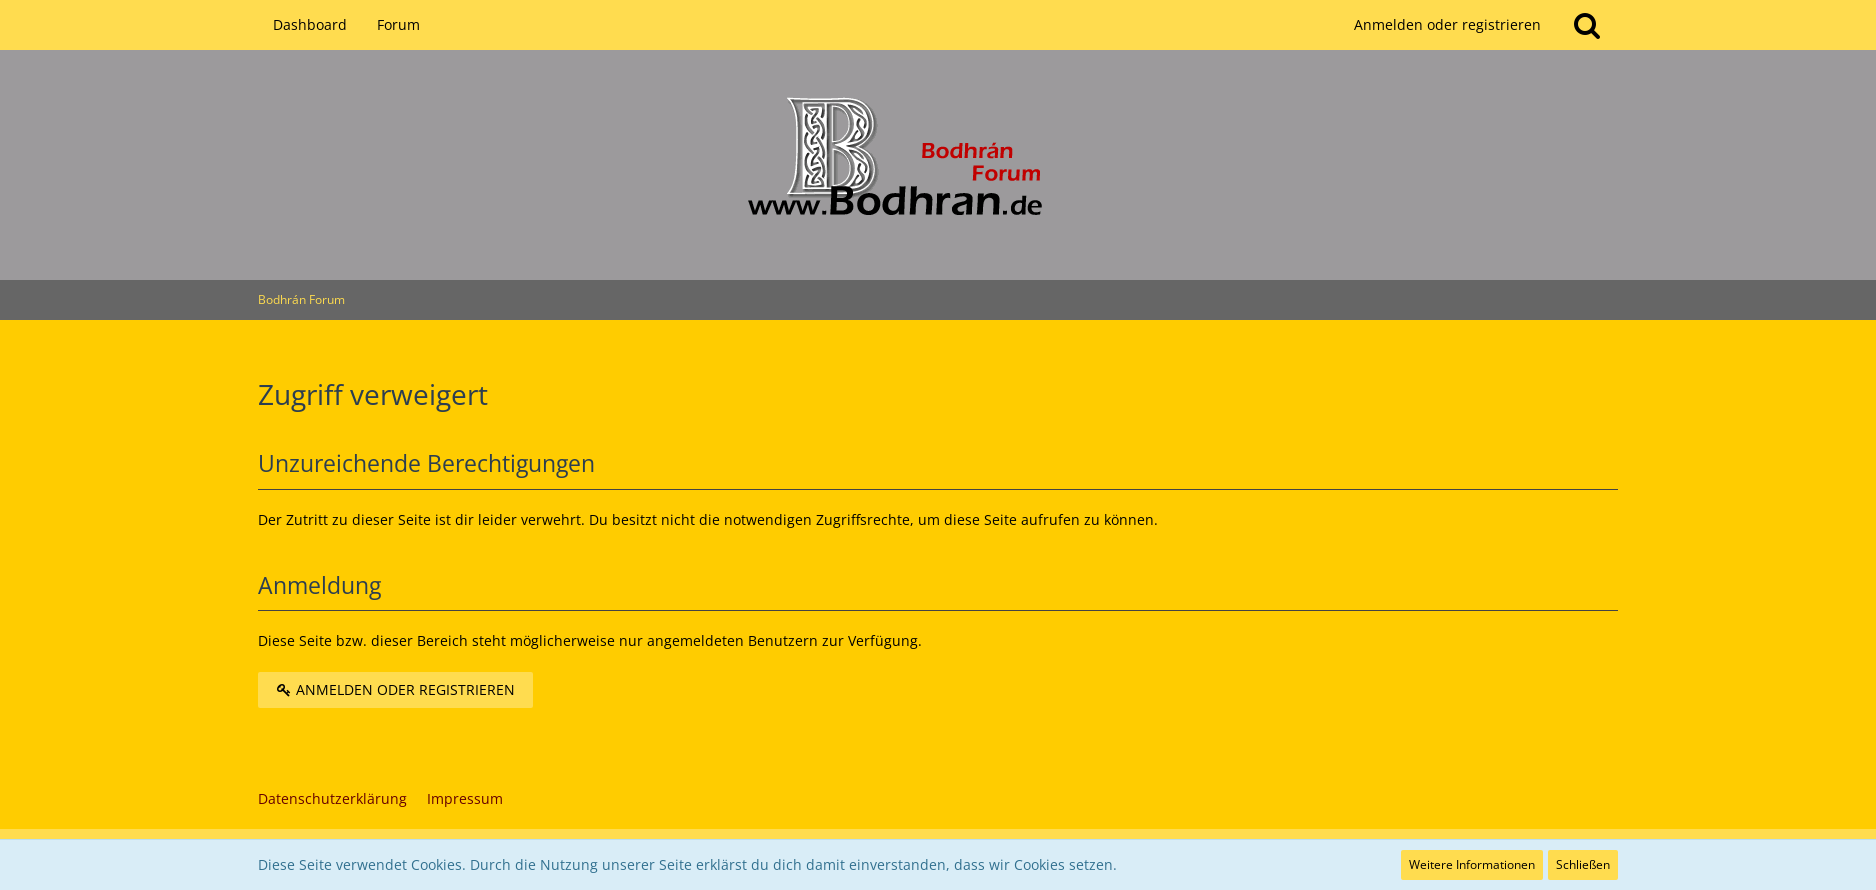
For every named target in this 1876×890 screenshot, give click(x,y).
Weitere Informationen (1472, 864)
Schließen (1583, 864)
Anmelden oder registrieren (1447, 24)
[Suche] (1587, 25)
